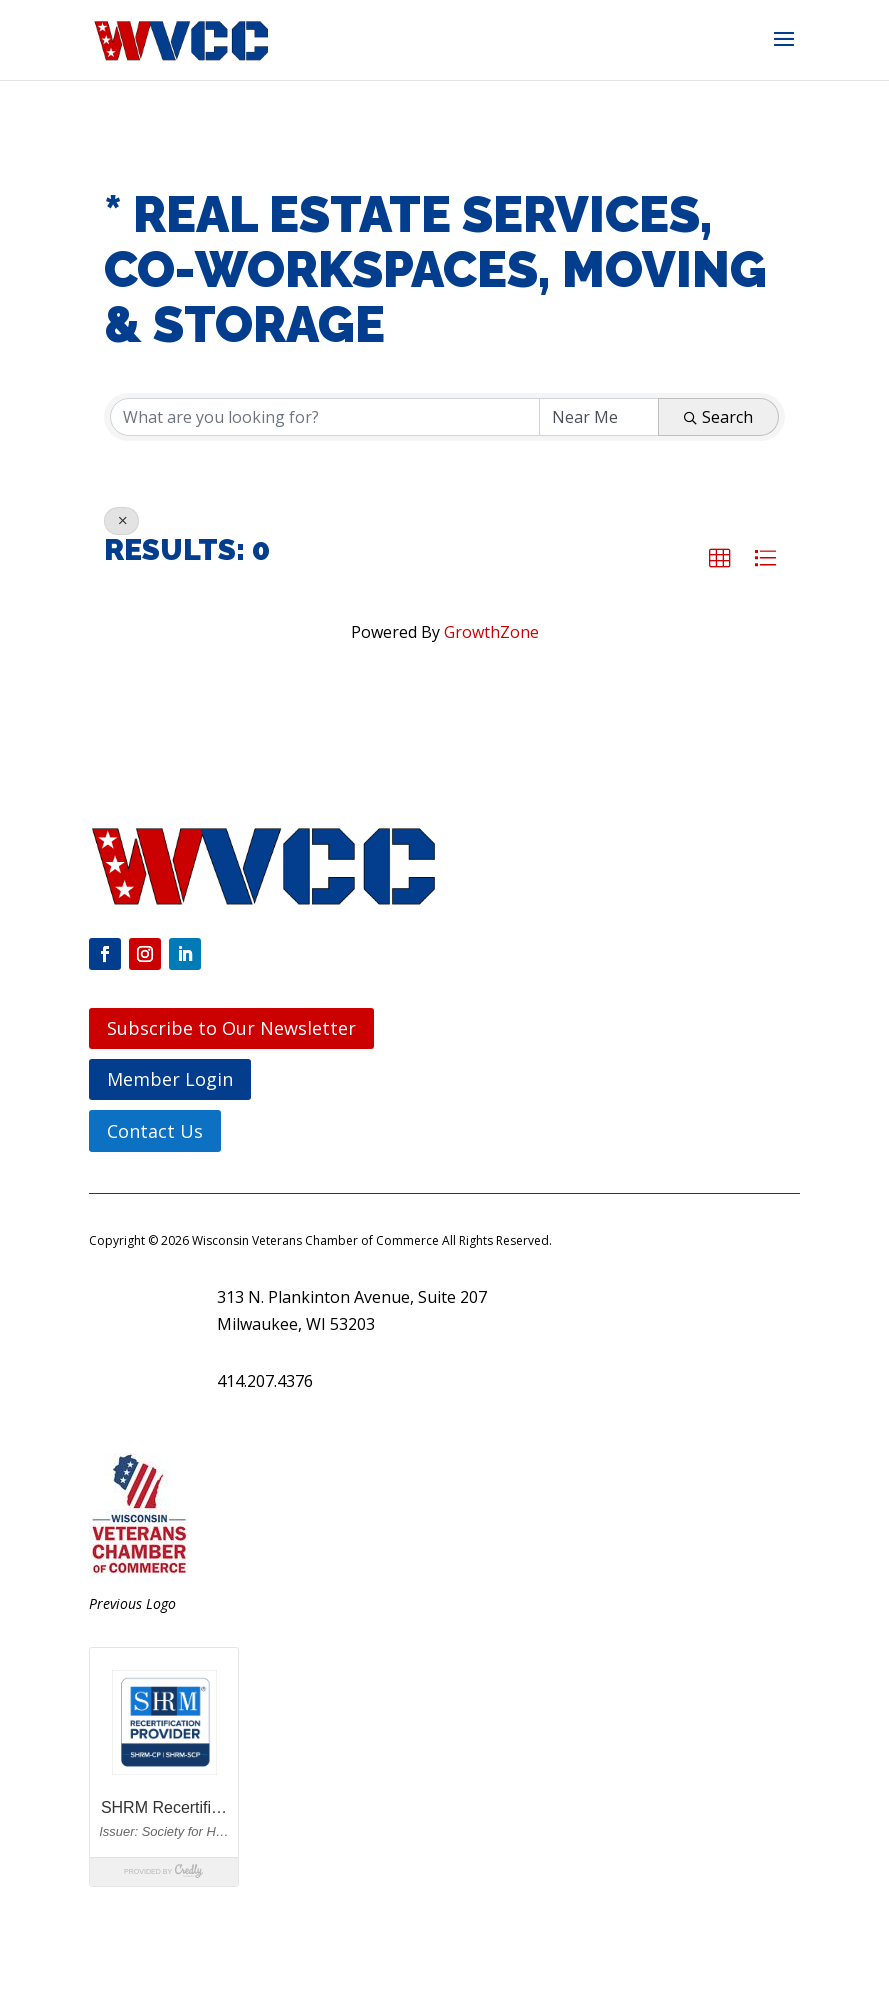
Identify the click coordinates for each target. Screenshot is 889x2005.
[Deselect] (121, 521)
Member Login (170, 1079)
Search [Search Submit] (718, 417)
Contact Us (155, 1131)
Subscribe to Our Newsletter (231, 1028)
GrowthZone (491, 632)
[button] (784, 52)
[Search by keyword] (325, 417)
